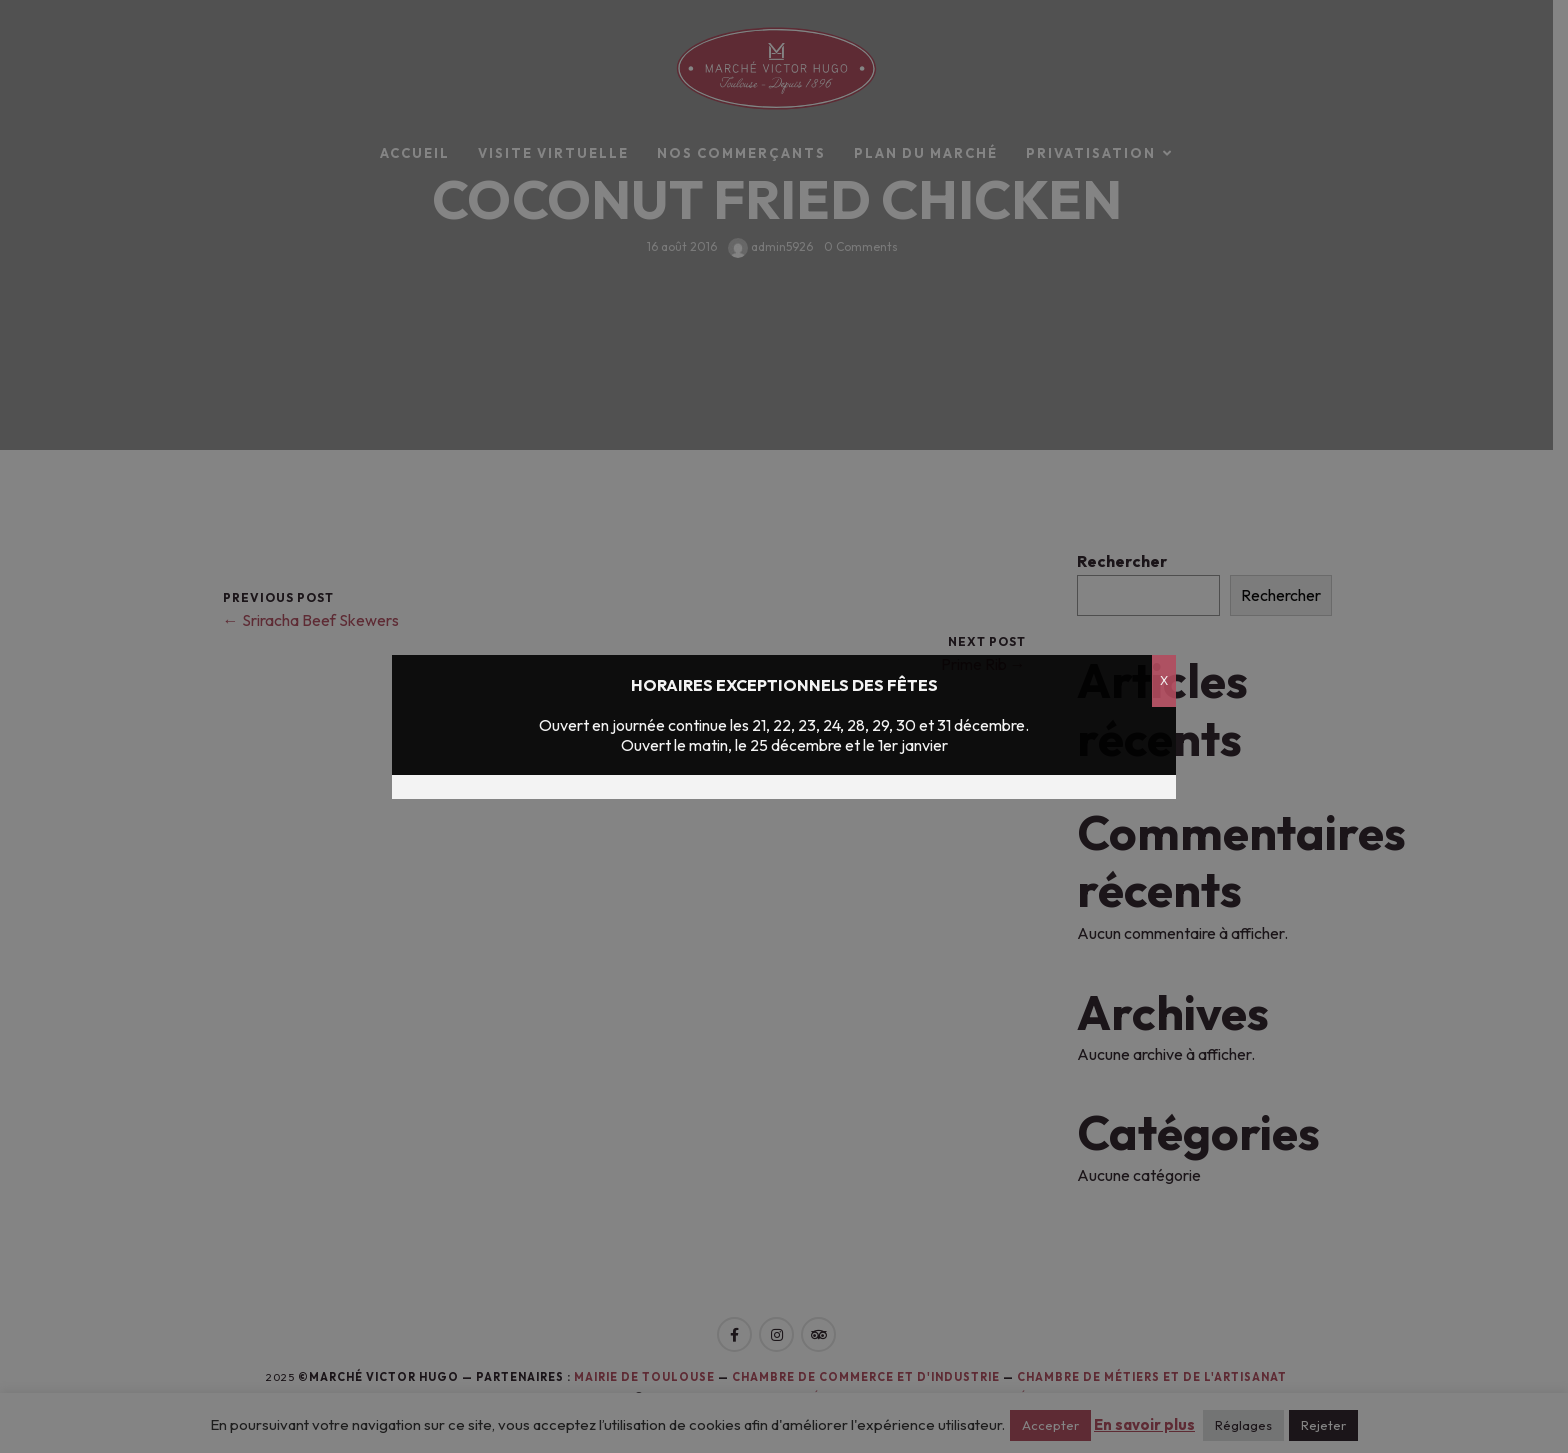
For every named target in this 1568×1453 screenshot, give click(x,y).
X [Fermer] (1164, 680)
